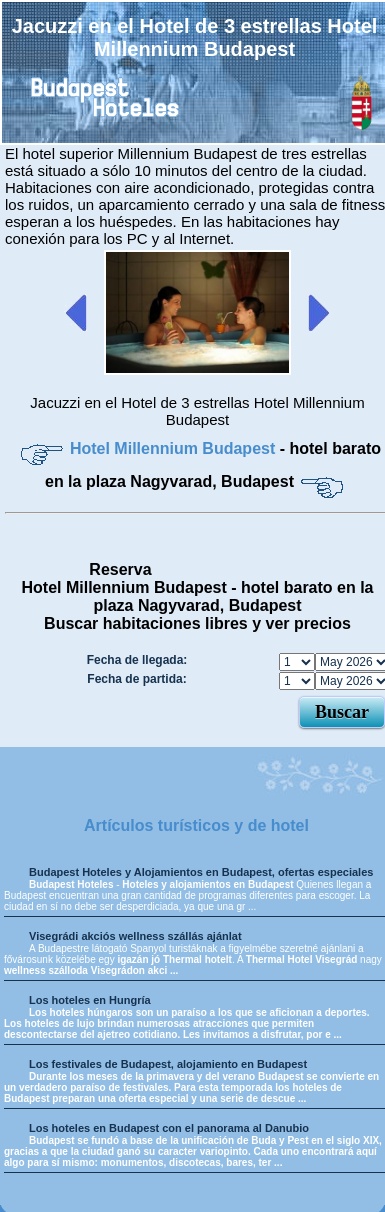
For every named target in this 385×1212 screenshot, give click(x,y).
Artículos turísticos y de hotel (196, 825)
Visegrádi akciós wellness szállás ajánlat (135, 936)
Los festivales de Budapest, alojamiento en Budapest (168, 1064)
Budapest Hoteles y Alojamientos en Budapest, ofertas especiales (201, 872)
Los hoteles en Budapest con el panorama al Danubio (169, 1128)
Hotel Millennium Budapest (175, 448)
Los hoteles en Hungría (90, 1000)
